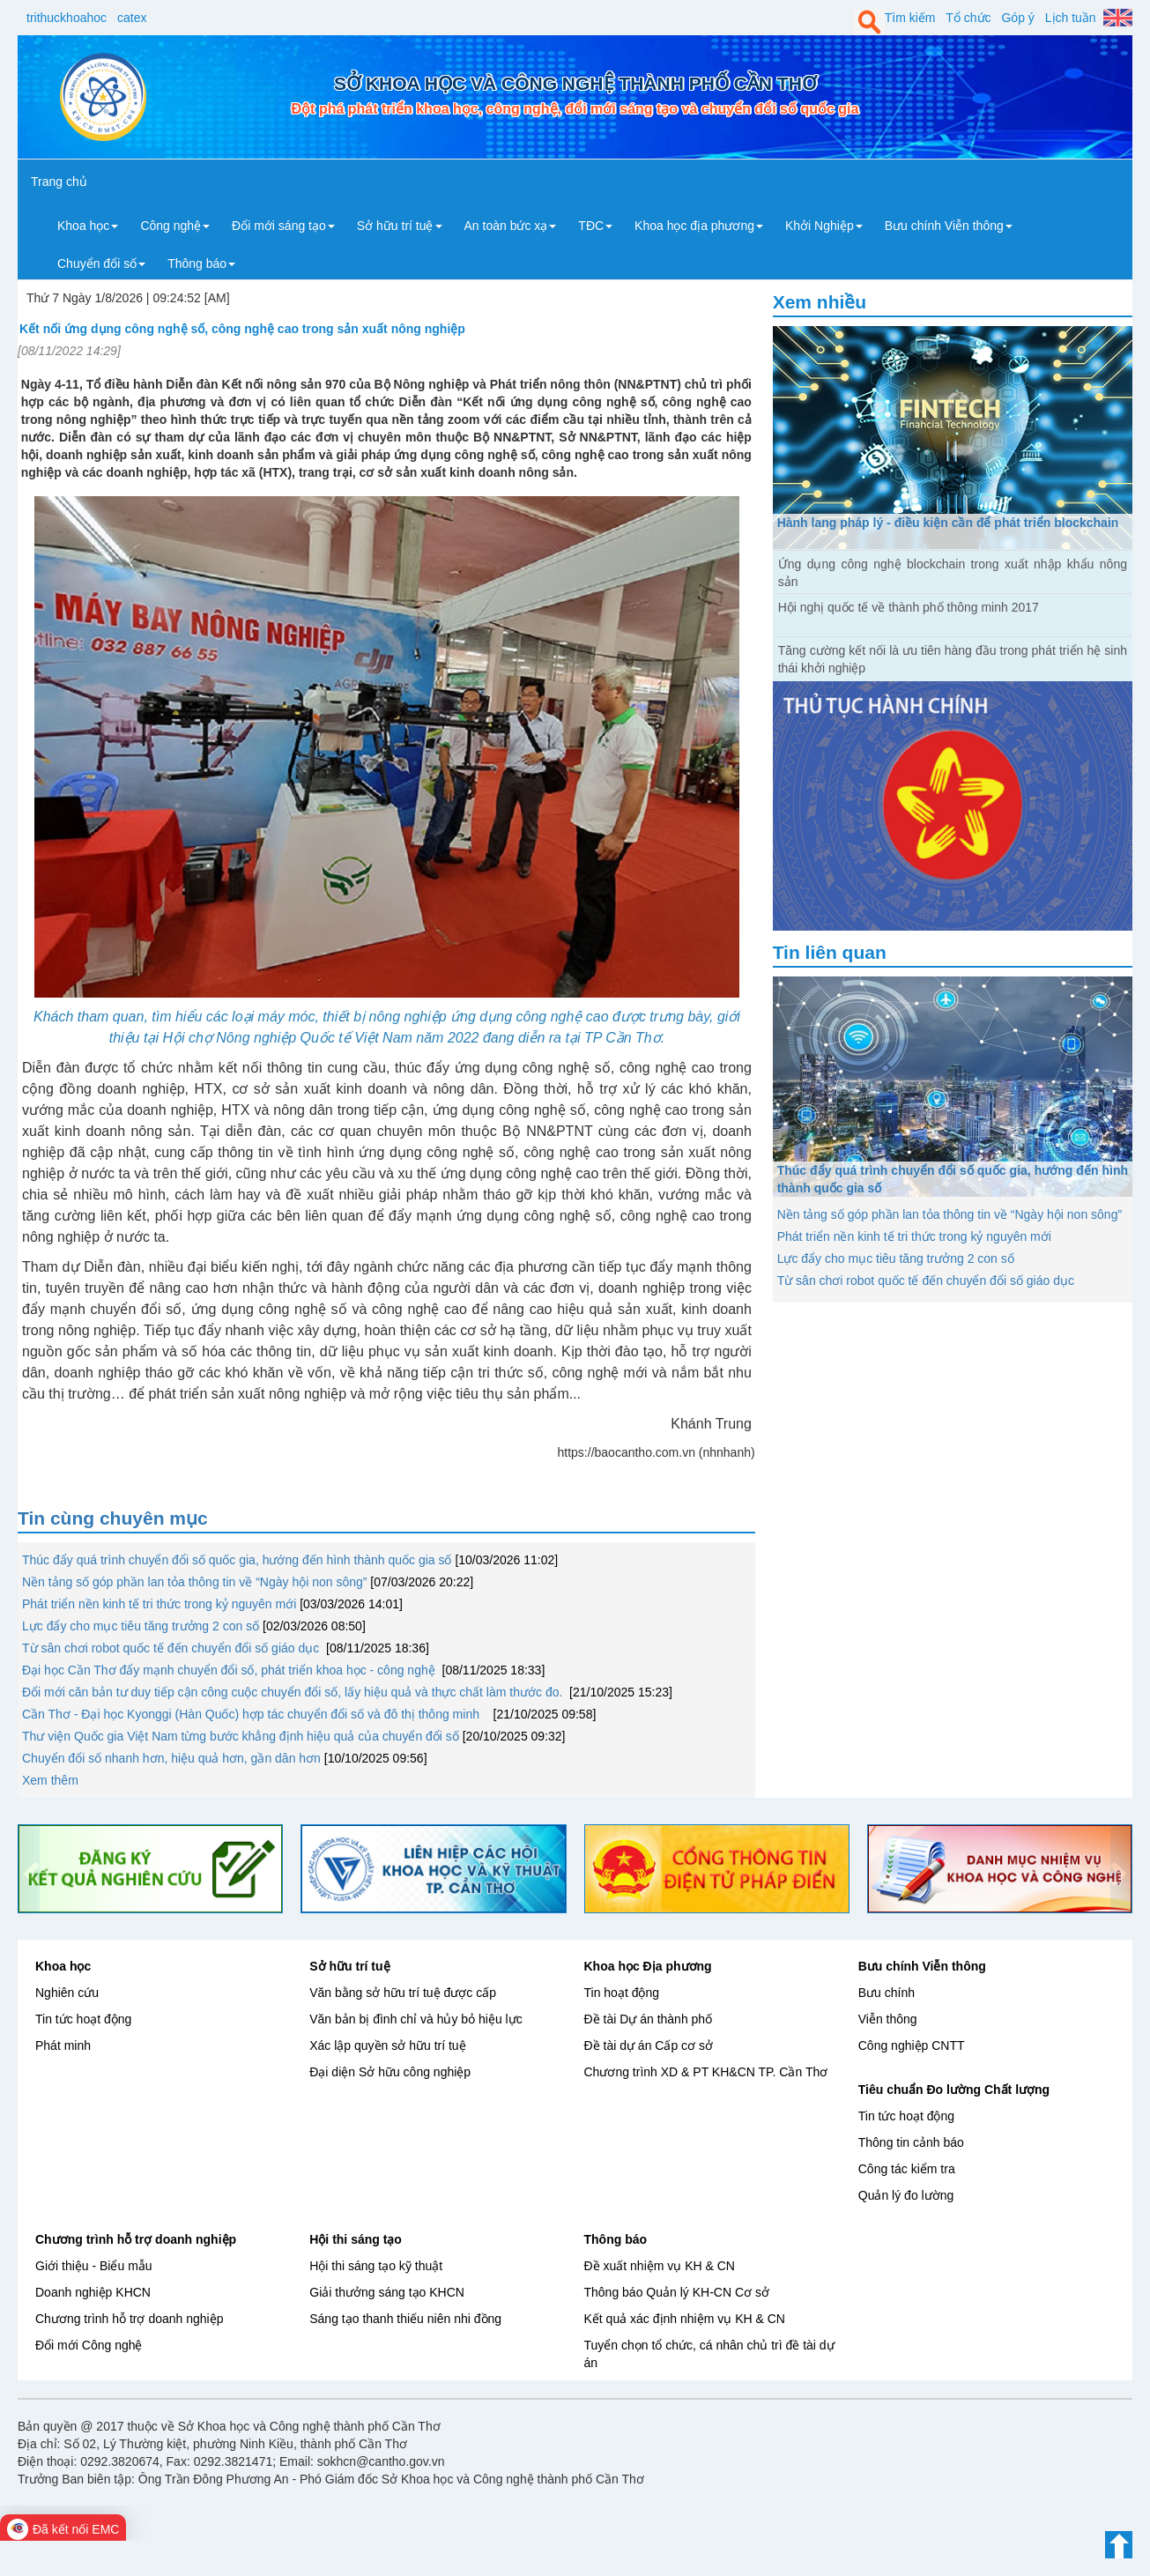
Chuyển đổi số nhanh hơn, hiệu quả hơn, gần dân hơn (171, 1758)
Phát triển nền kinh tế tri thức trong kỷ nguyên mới (159, 1604)
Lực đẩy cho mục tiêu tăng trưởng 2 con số (142, 1626)
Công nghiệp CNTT (911, 2045)
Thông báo (616, 2239)
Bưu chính (886, 1993)
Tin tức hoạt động (83, 2019)
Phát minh (63, 2045)
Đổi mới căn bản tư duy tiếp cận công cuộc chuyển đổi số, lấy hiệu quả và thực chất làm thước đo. (294, 1692)
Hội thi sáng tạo (355, 2239)
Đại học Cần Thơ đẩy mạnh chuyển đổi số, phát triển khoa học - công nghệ (230, 1670)
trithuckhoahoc (66, 18)
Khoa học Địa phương (648, 1966)
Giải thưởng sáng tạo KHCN (386, 2292)
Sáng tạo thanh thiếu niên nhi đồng (405, 2319)
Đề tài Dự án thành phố (648, 2019)
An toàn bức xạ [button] (510, 226)
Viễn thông (887, 2019)
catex (131, 18)
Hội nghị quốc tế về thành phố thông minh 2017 (908, 607)
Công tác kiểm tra (906, 2169)
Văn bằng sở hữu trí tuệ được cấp (402, 1993)
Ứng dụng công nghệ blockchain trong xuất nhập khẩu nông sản (952, 573)
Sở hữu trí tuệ (349, 1966)
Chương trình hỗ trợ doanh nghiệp (135, 2239)
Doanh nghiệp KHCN (93, 2292)
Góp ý (1017, 18)
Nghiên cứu (67, 1993)
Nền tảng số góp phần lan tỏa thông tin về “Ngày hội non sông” (194, 1582)
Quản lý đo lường (906, 2195)
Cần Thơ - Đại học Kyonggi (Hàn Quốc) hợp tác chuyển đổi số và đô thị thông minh (256, 1714)
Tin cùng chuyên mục (113, 1518)
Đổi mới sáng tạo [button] (283, 226)
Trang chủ (59, 181)
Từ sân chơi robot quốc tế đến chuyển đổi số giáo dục (172, 1648)
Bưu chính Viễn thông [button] (949, 226)
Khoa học (63, 1966)
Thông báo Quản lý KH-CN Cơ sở (676, 2292)
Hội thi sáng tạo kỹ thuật (375, 2266)
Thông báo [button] (201, 263)
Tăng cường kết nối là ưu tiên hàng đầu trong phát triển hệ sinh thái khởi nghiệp (952, 659)
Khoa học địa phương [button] (698, 226)
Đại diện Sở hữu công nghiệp (390, 2072)
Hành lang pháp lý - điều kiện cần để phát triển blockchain (948, 523)
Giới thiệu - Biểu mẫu (93, 2266)
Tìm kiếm (910, 18)
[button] (29, 1868)
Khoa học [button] (87, 226)
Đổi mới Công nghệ (89, 2345)
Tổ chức (968, 18)
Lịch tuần (1070, 18)
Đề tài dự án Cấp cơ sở (649, 2045)
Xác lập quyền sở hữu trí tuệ (387, 2045)
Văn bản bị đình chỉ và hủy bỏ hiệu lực (415, 2019)
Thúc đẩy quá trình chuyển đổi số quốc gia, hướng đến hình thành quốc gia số (237, 1560)
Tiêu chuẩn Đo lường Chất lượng (954, 2089)
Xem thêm (50, 1780)
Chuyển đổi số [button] (101, 263)
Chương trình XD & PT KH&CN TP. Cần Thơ (706, 2072)
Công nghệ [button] (175, 226)
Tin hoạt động (622, 1993)
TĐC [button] (595, 226)
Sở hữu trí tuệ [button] (399, 226)
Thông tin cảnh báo (911, 2142)
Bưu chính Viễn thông (922, 1966)
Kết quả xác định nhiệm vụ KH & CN (684, 2319)
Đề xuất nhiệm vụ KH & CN (659, 2266)
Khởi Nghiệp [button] (824, 226)
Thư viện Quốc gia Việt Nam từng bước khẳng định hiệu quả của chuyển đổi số (240, 1736)
